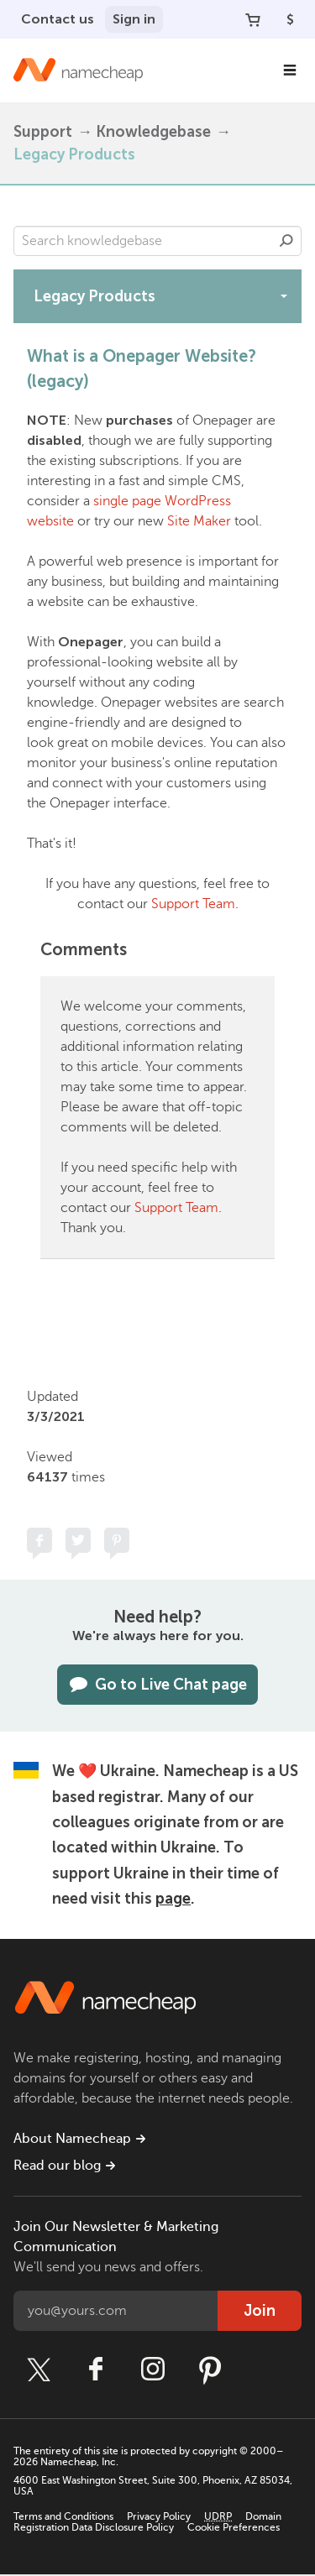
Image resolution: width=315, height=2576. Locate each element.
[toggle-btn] (284, 295)
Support (42, 132)
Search (286, 241)
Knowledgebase (153, 132)
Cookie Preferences (233, 2527)
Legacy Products (74, 154)
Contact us (57, 19)
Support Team (193, 904)
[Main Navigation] (289, 70)
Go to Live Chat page (157, 1685)
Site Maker (199, 521)
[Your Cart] (253, 19)
